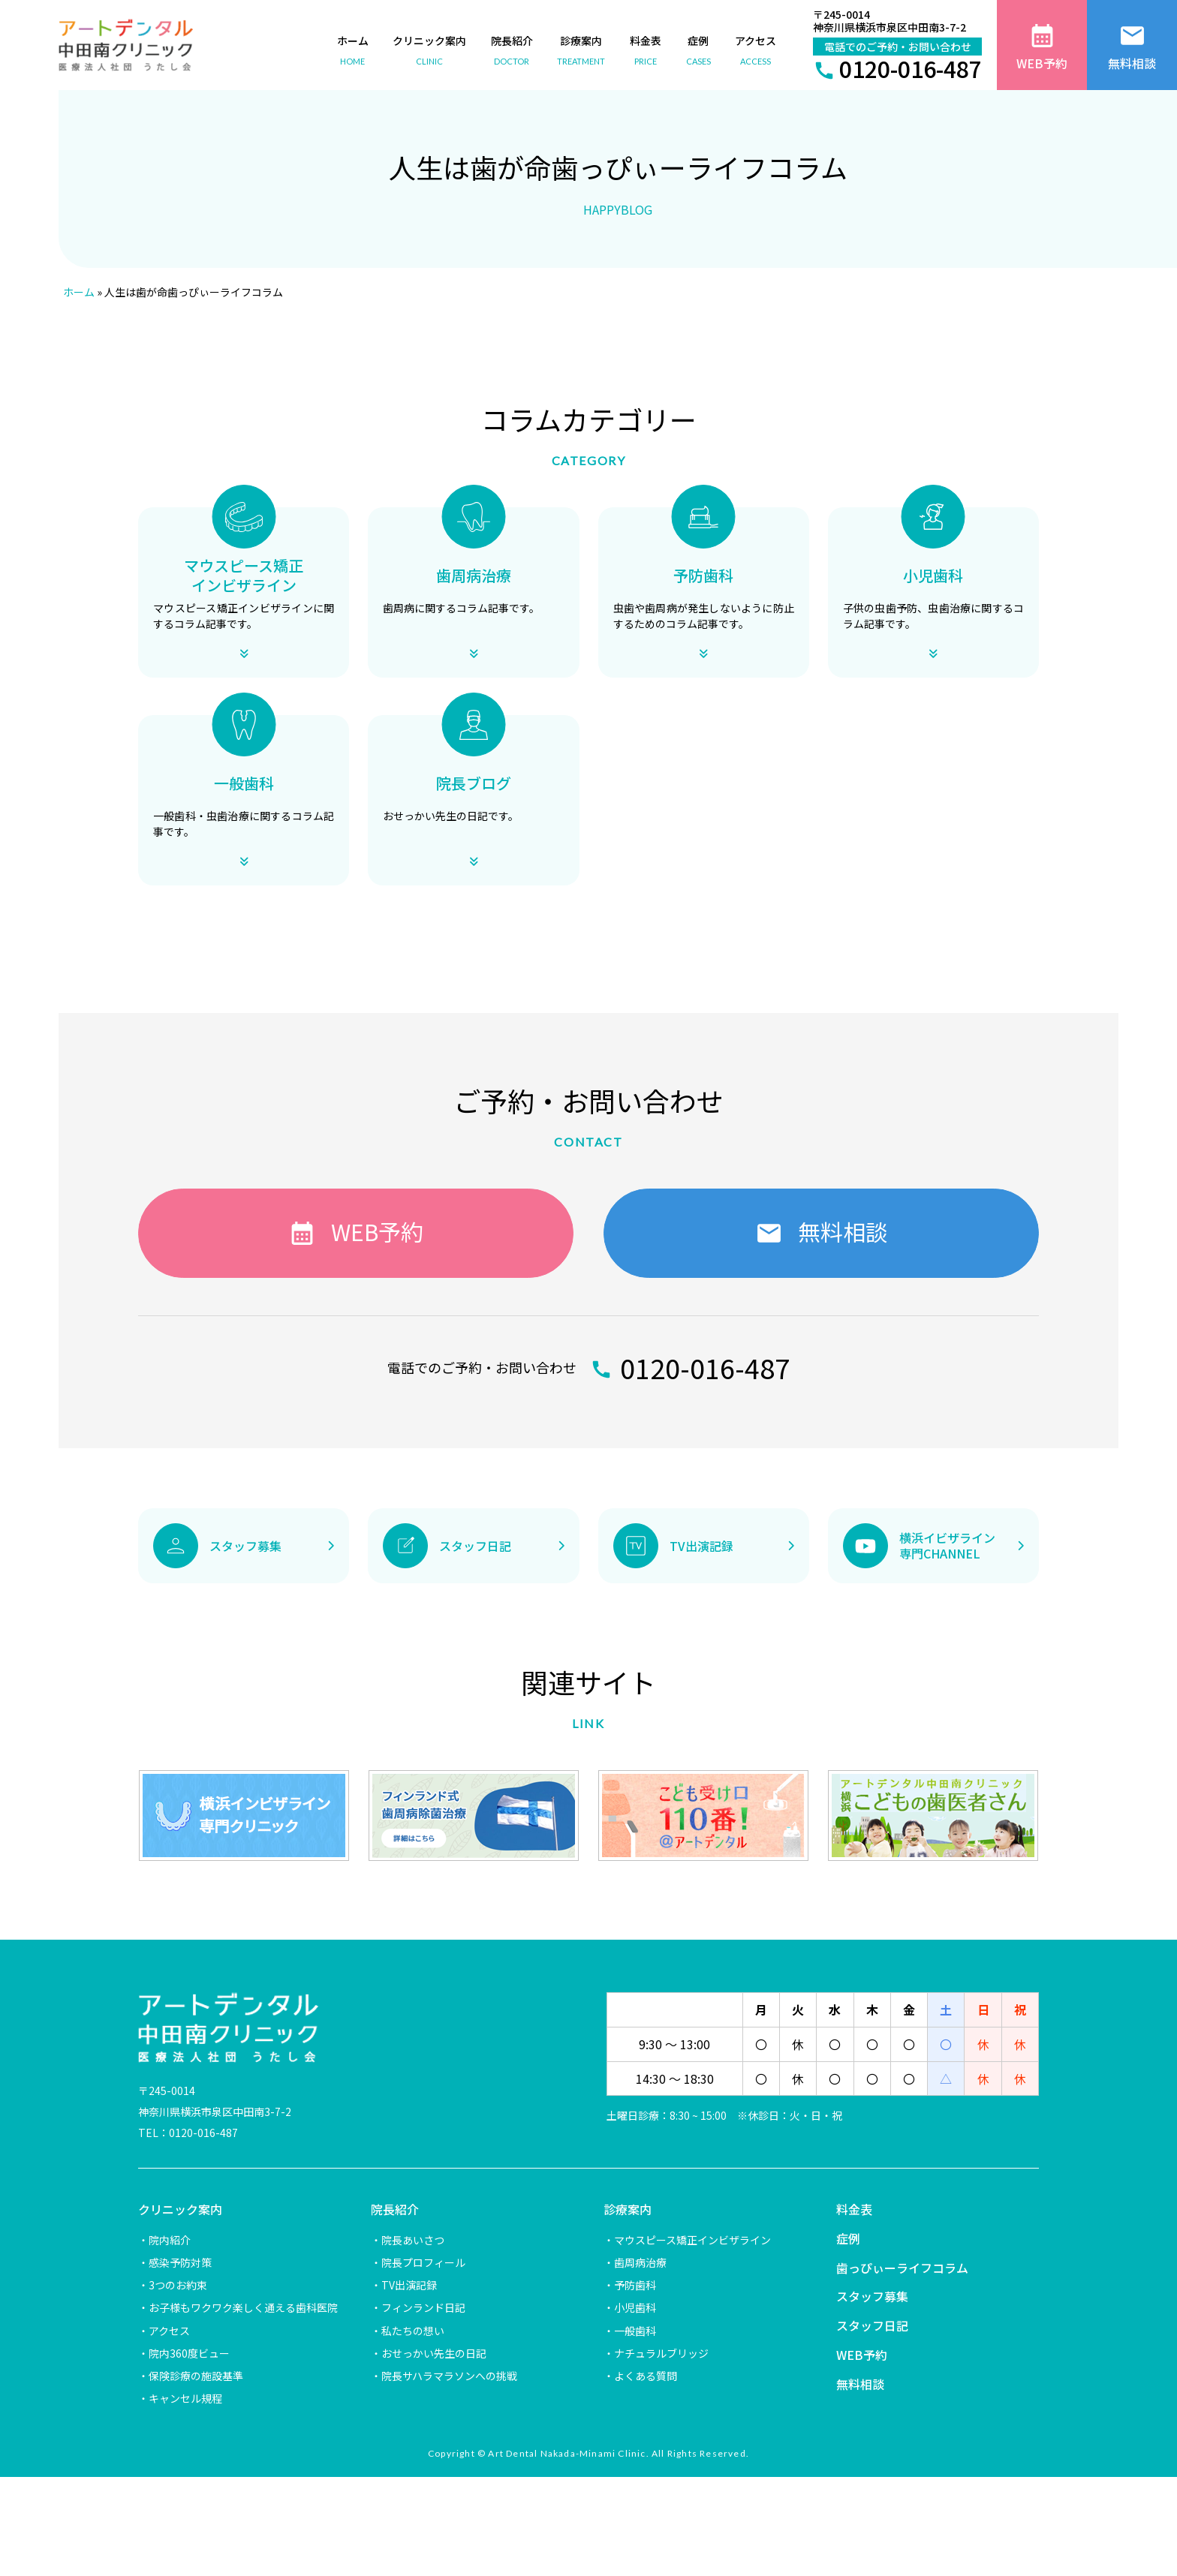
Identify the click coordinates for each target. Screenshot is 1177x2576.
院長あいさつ (412, 2239)
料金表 (854, 2209)
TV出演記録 (409, 2284)
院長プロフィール (423, 2262)
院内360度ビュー (189, 2353)
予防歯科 (635, 2284)
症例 (848, 2238)
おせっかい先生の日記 (433, 2353)
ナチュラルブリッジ (661, 2353)
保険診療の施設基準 (196, 2375)
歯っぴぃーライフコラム (902, 2268)
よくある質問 (645, 2375)
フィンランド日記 (423, 2307)
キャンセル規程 (185, 2398)
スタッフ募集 (872, 2296)
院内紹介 (170, 2239)
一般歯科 (635, 2330)
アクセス (169, 2330)
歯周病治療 (640, 2262)
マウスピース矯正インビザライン (692, 2239)
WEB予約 (861, 2355)
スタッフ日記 (872, 2325)
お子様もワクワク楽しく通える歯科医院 (243, 2307)
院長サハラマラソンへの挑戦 (449, 2375)
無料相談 (860, 2384)
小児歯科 (635, 2307)
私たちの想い (412, 2330)
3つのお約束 (178, 2284)
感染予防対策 (180, 2262)
